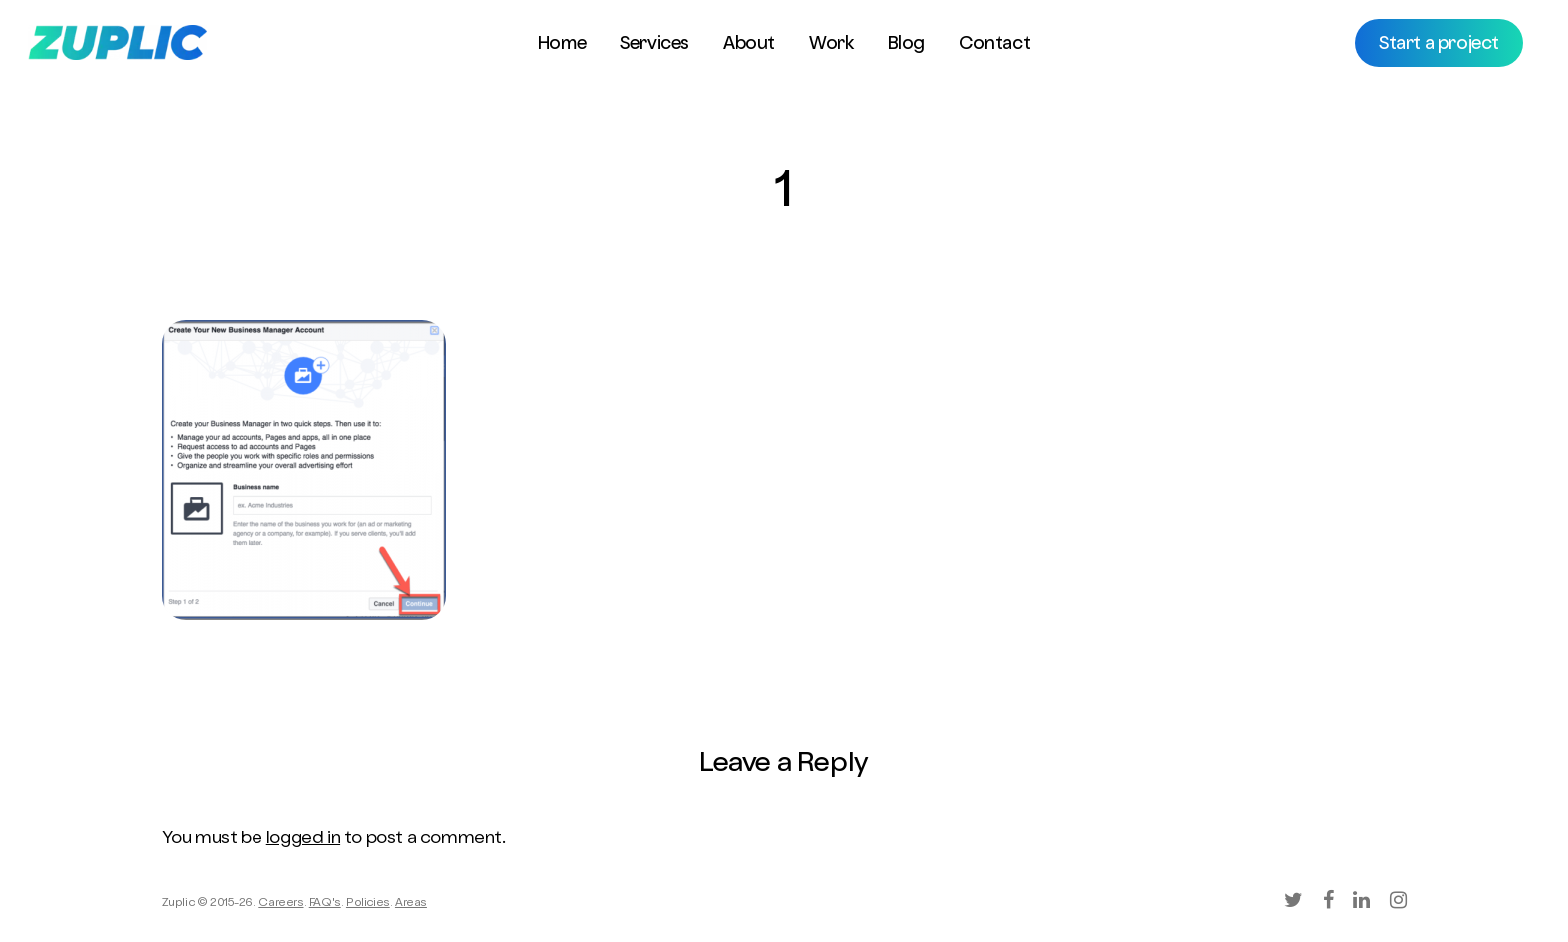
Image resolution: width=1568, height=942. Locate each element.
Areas (411, 904)
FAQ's (325, 904)
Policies (368, 904)
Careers (280, 904)
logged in (303, 839)
